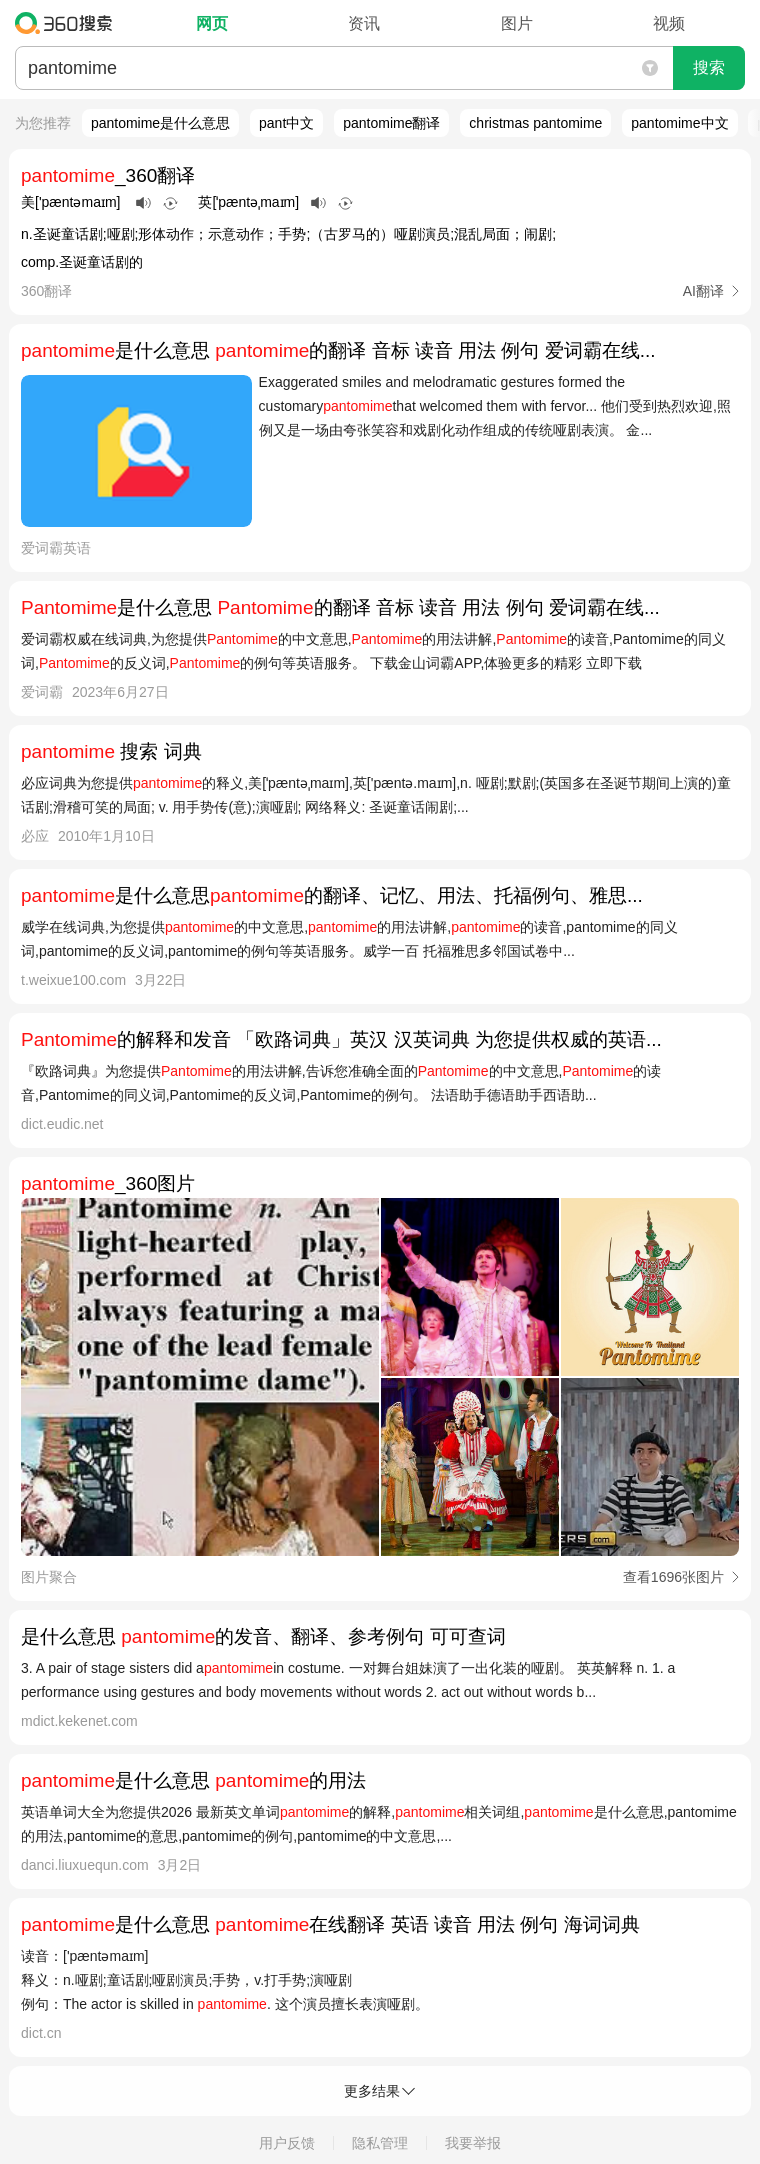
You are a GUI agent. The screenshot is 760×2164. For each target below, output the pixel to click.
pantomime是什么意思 (160, 123)
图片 (517, 23)
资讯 (364, 23)
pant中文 (286, 123)
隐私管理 (380, 2143)
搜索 (709, 67)
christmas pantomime (535, 123)
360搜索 (68, 23)
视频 (669, 23)
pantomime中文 (679, 123)
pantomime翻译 (391, 123)
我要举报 (473, 2143)
